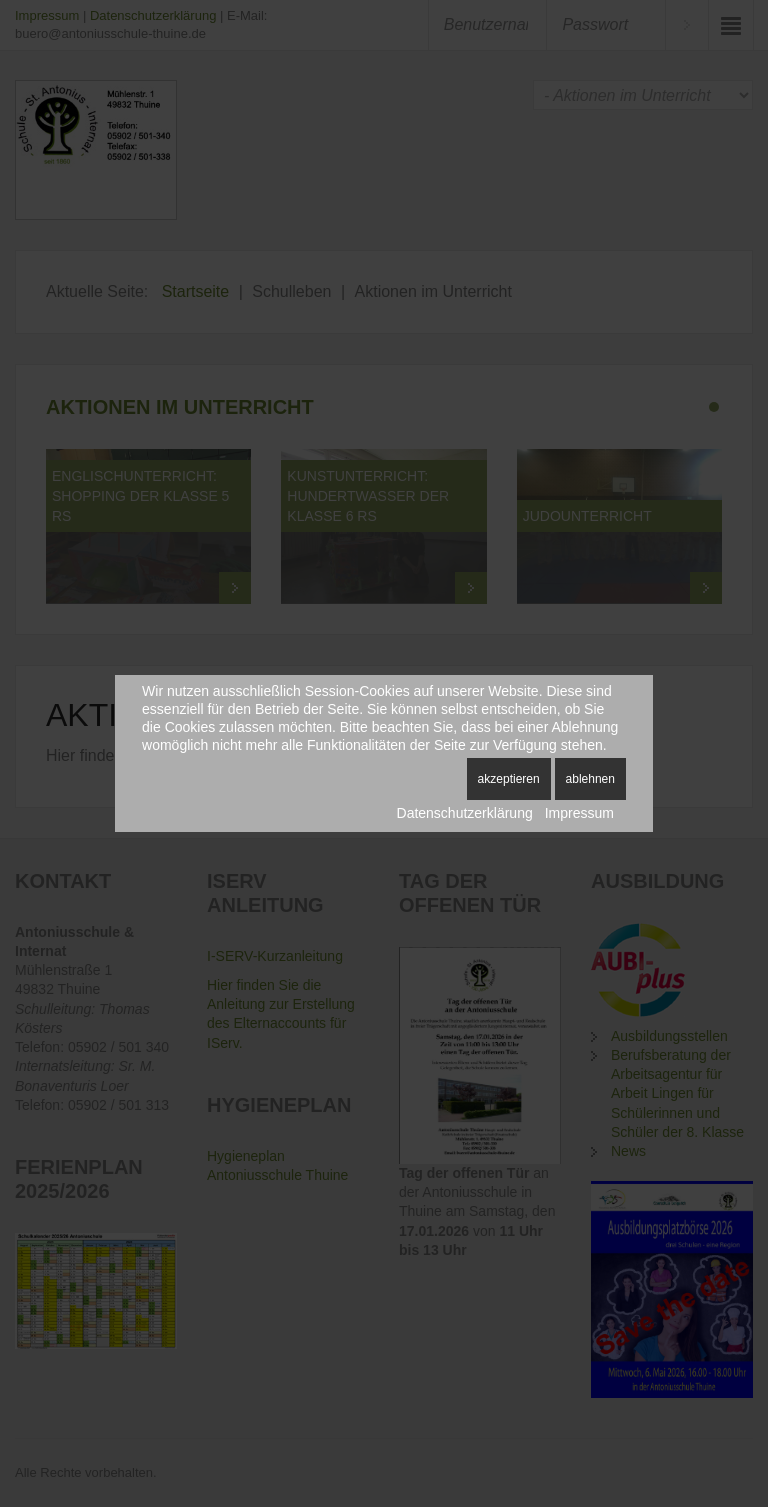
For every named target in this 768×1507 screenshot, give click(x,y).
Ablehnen (590, 779)
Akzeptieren (509, 779)
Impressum (579, 813)
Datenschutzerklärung (465, 813)
